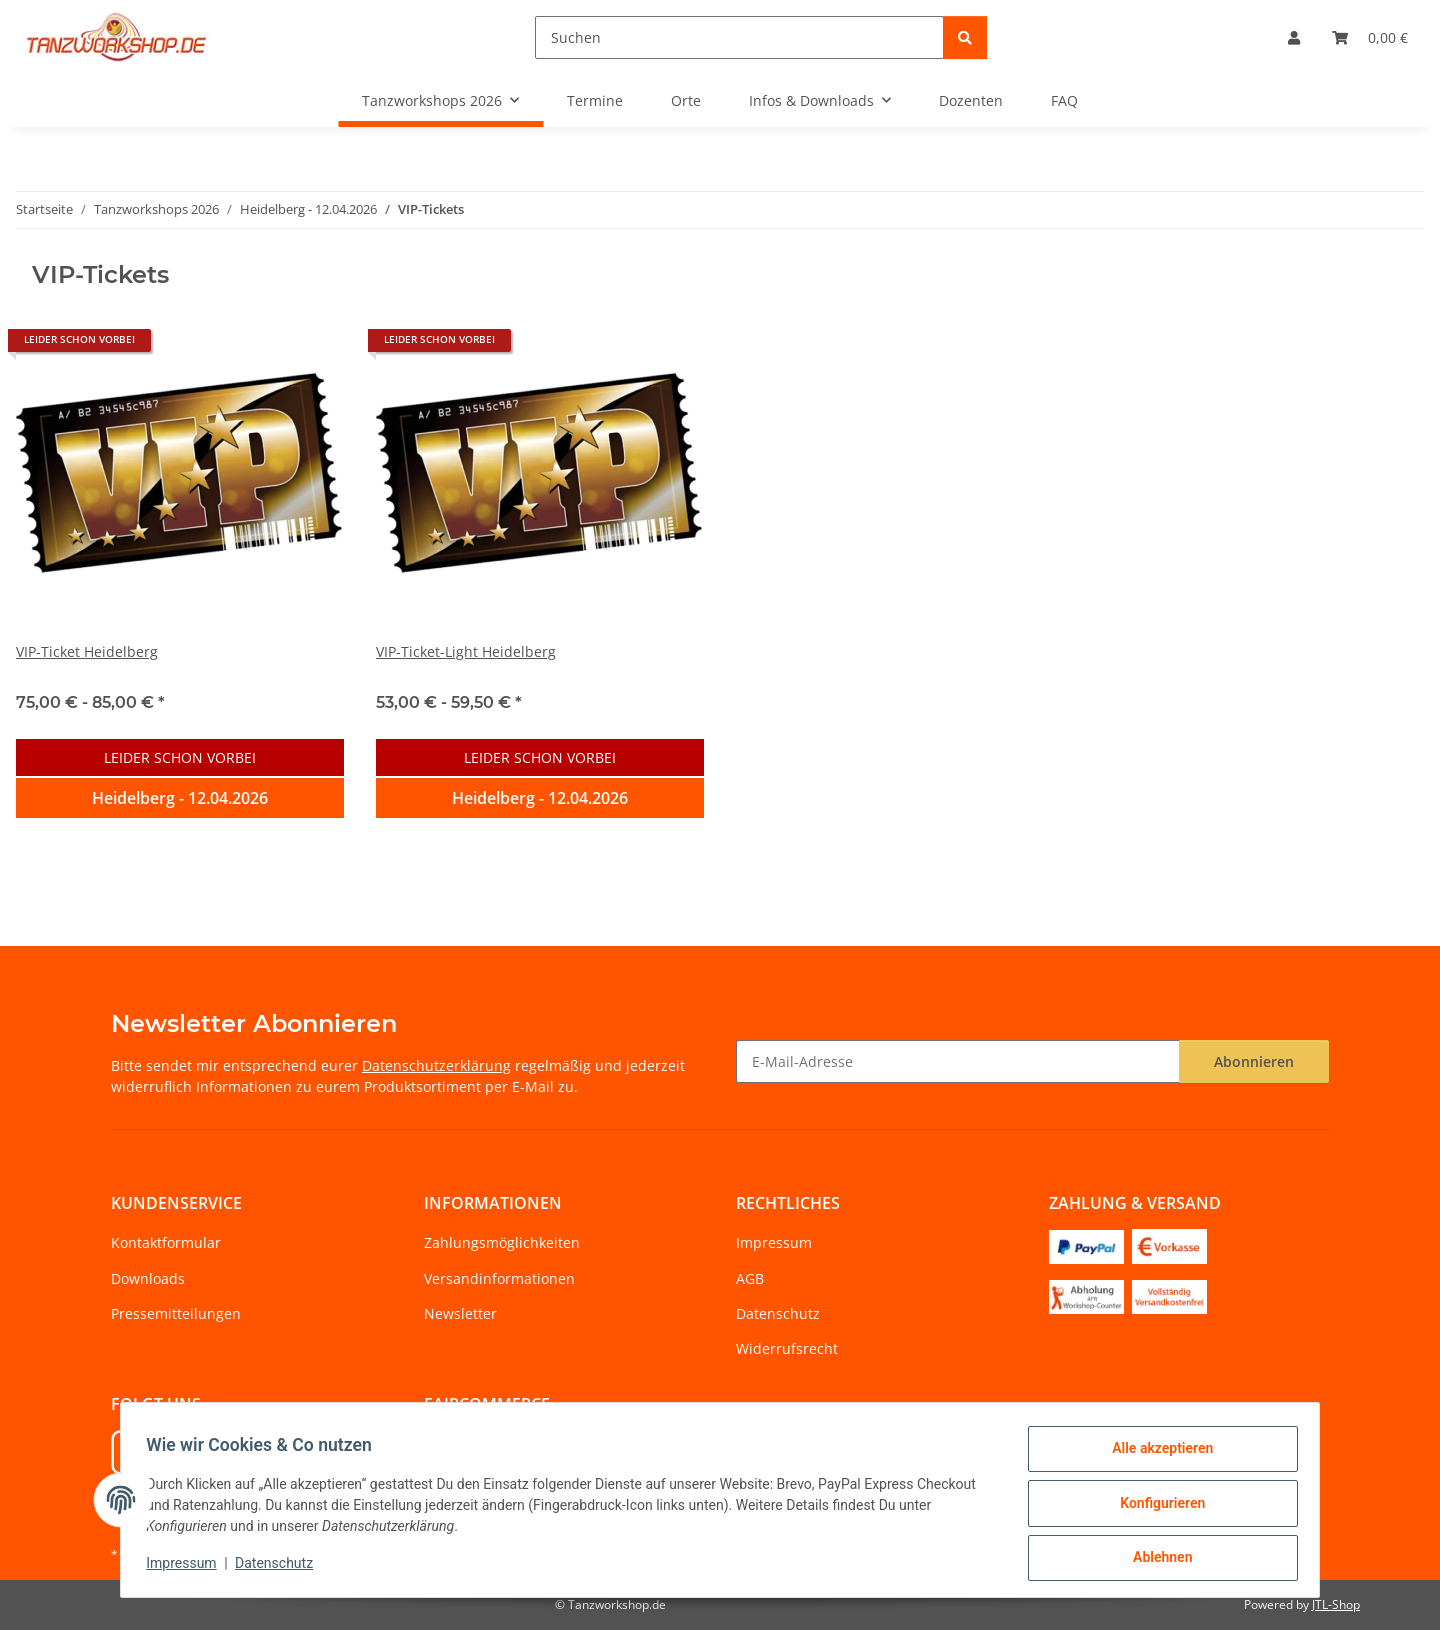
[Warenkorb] (1370, 37)
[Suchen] (739, 37)
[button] (1294, 37)
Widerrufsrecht (787, 1348)
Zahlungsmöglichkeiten (502, 1242)
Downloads (148, 1278)
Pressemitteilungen (176, 1313)
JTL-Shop (1336, 1604)
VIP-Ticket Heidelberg (87, 651)
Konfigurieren (1155, 1507)
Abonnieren (1254, 1061)
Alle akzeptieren (1155, 1455)
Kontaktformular (166, 1242)
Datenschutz (281, 1568)
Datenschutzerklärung (436, 1065)
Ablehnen (1155, 1559)
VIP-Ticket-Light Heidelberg (466, 651)
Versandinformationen (499, 1278)
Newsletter (460, 1313)
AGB (750, 1278)
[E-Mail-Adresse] (958, 1061)
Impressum (188, 1568)
